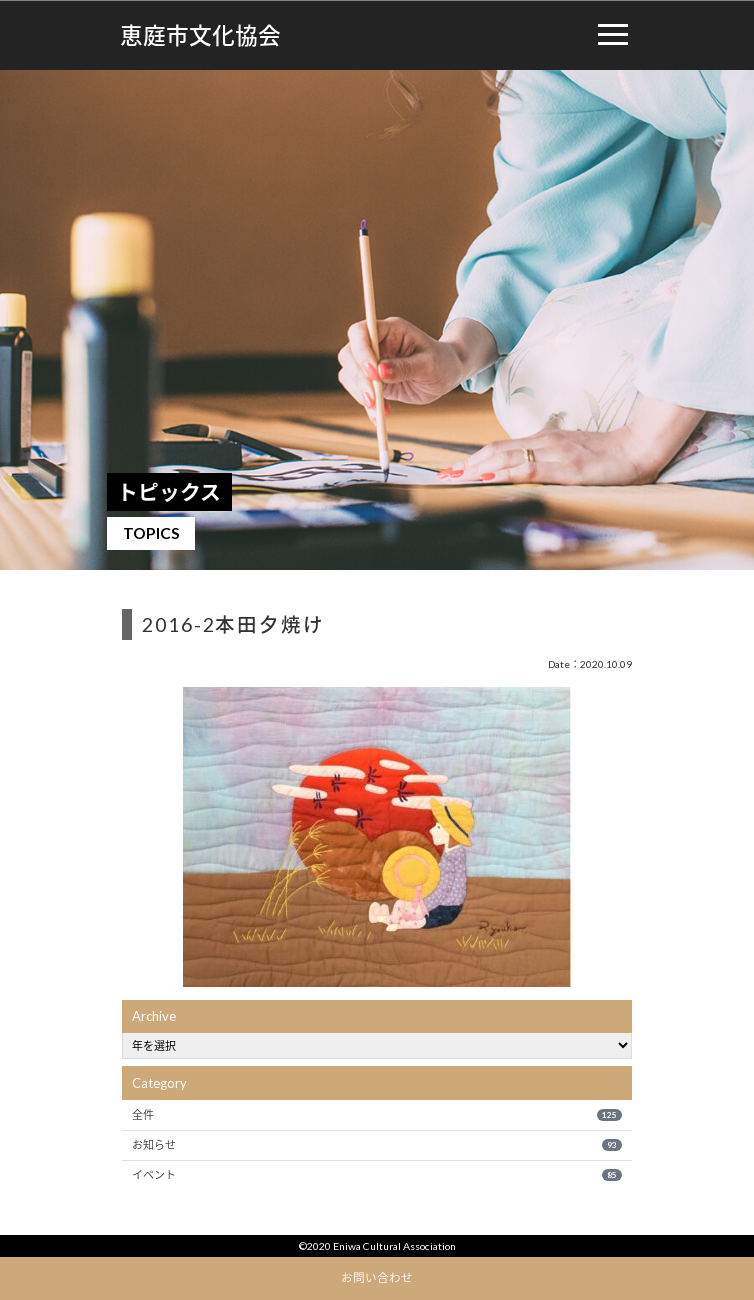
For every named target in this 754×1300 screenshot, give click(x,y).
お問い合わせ (377, 1277)
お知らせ (376, 1145)
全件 (376, 1115)
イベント (376, 1175)
